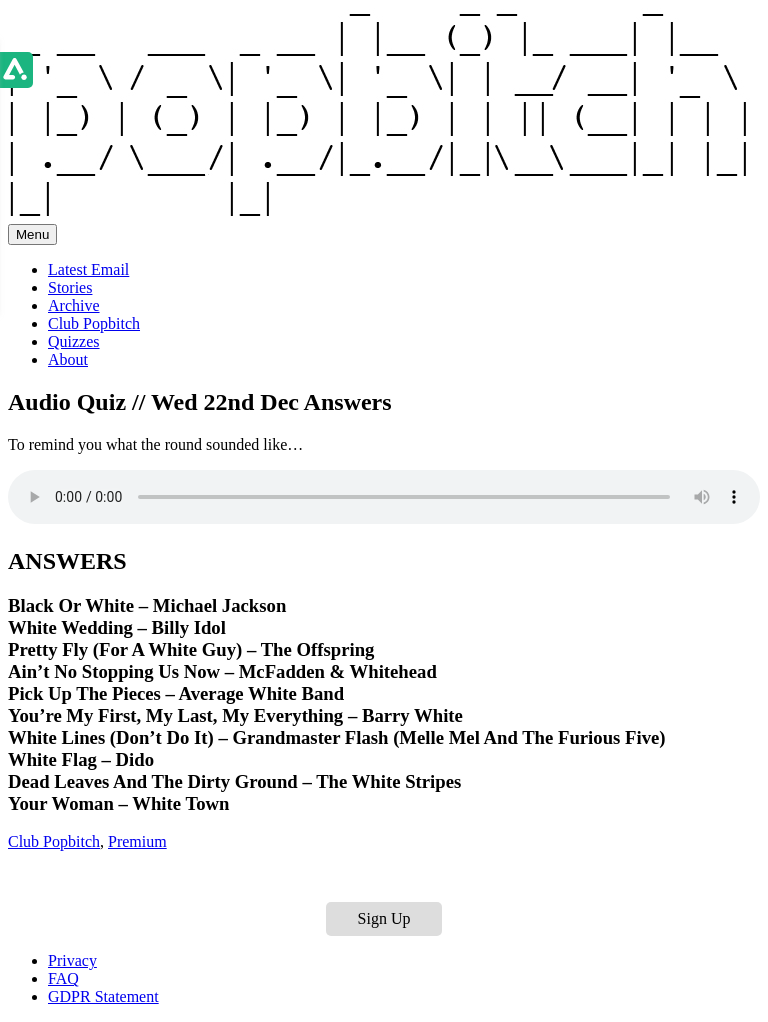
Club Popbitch (94, 323)
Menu (32, 234)
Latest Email (88, 269)
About (68, 359)
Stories (70, 287)
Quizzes (74, 341)
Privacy (72, 960)
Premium (137, 841)
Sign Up (384, 918)
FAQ (63, 978)
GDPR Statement (103, 996)
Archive (74, 305)
